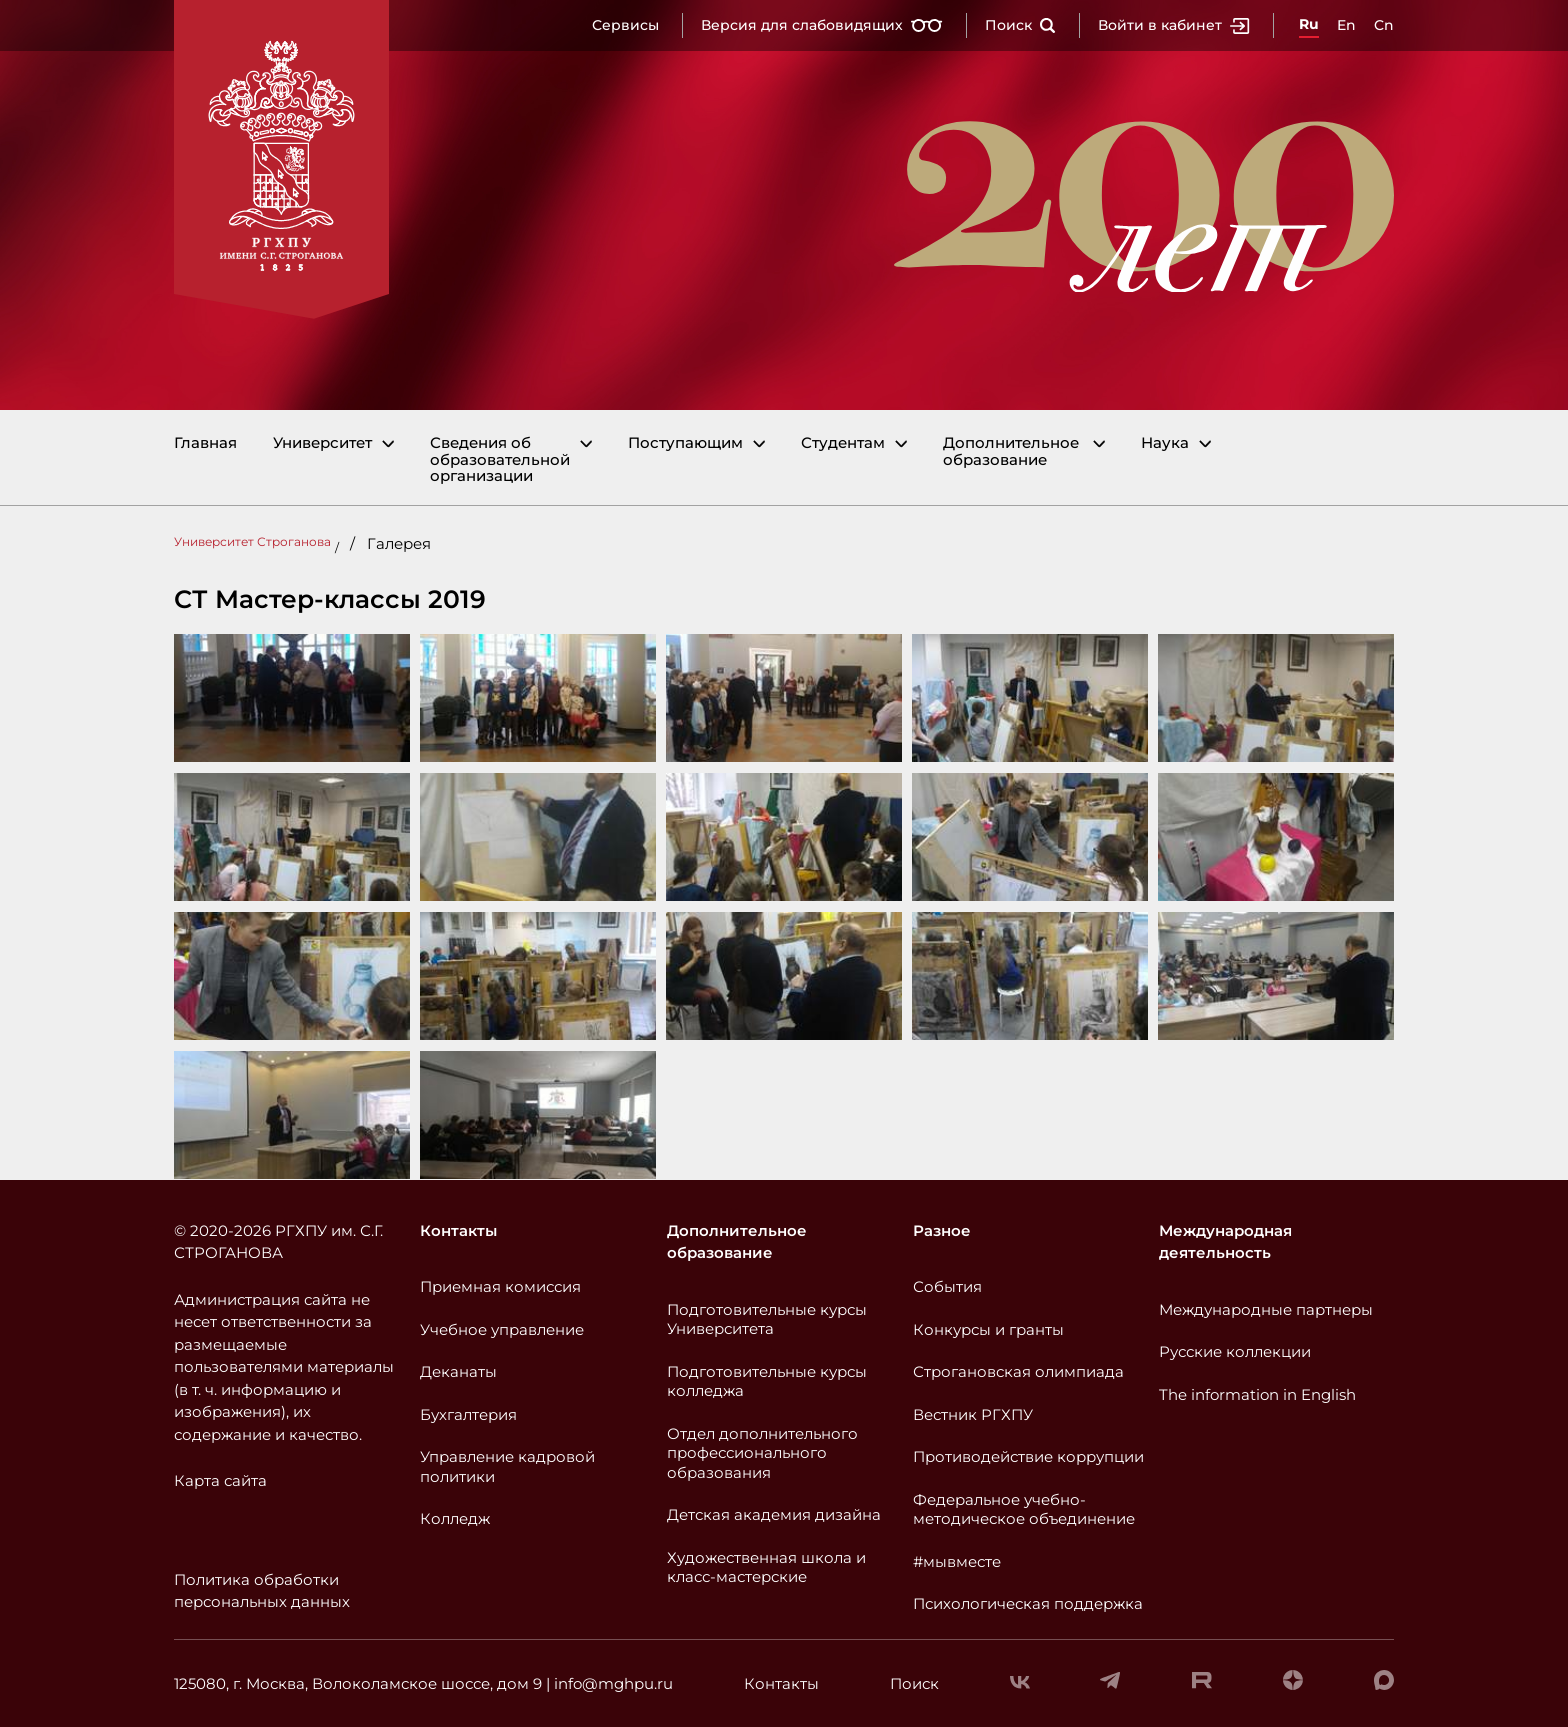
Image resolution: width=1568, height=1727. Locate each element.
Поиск (1020, 25)
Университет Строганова (252, 541)
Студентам (843, 443)
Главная (205, 443)
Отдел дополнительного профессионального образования (762, 1453)
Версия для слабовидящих (822, 25)
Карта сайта (220, 1480)
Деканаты (458, 1371)
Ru (1309, 24)
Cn (1384, 25)
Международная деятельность (1225, 1242)
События (947, 1286)
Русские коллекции (1235, 1351)
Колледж (455, 1518)
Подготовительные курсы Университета (767, 1319)
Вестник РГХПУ (973, 1414)
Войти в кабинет (1174, 25)
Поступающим (685, 443)
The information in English (1257, 1394)
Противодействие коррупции (1028, 1456)
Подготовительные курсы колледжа (767, 1381)
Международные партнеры (1266, 1309)
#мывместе (957, 1561)
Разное (942, 1230)
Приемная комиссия (500, 1286)
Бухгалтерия (468, 1414)
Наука (1165, 443)
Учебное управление (502, 1329)
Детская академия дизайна (774, 1514)
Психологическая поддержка (1028, 1603)
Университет (322, 443)
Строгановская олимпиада (1018, 1371)
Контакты (458, 1230)
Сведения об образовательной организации (500, 460)
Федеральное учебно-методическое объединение (1024, 1509)
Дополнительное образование (1011, 451)
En (1346, 25)
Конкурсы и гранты (988, 1329)
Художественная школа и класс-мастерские (766, 1567)
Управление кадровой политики (507, 1466)
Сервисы (625, 25)
